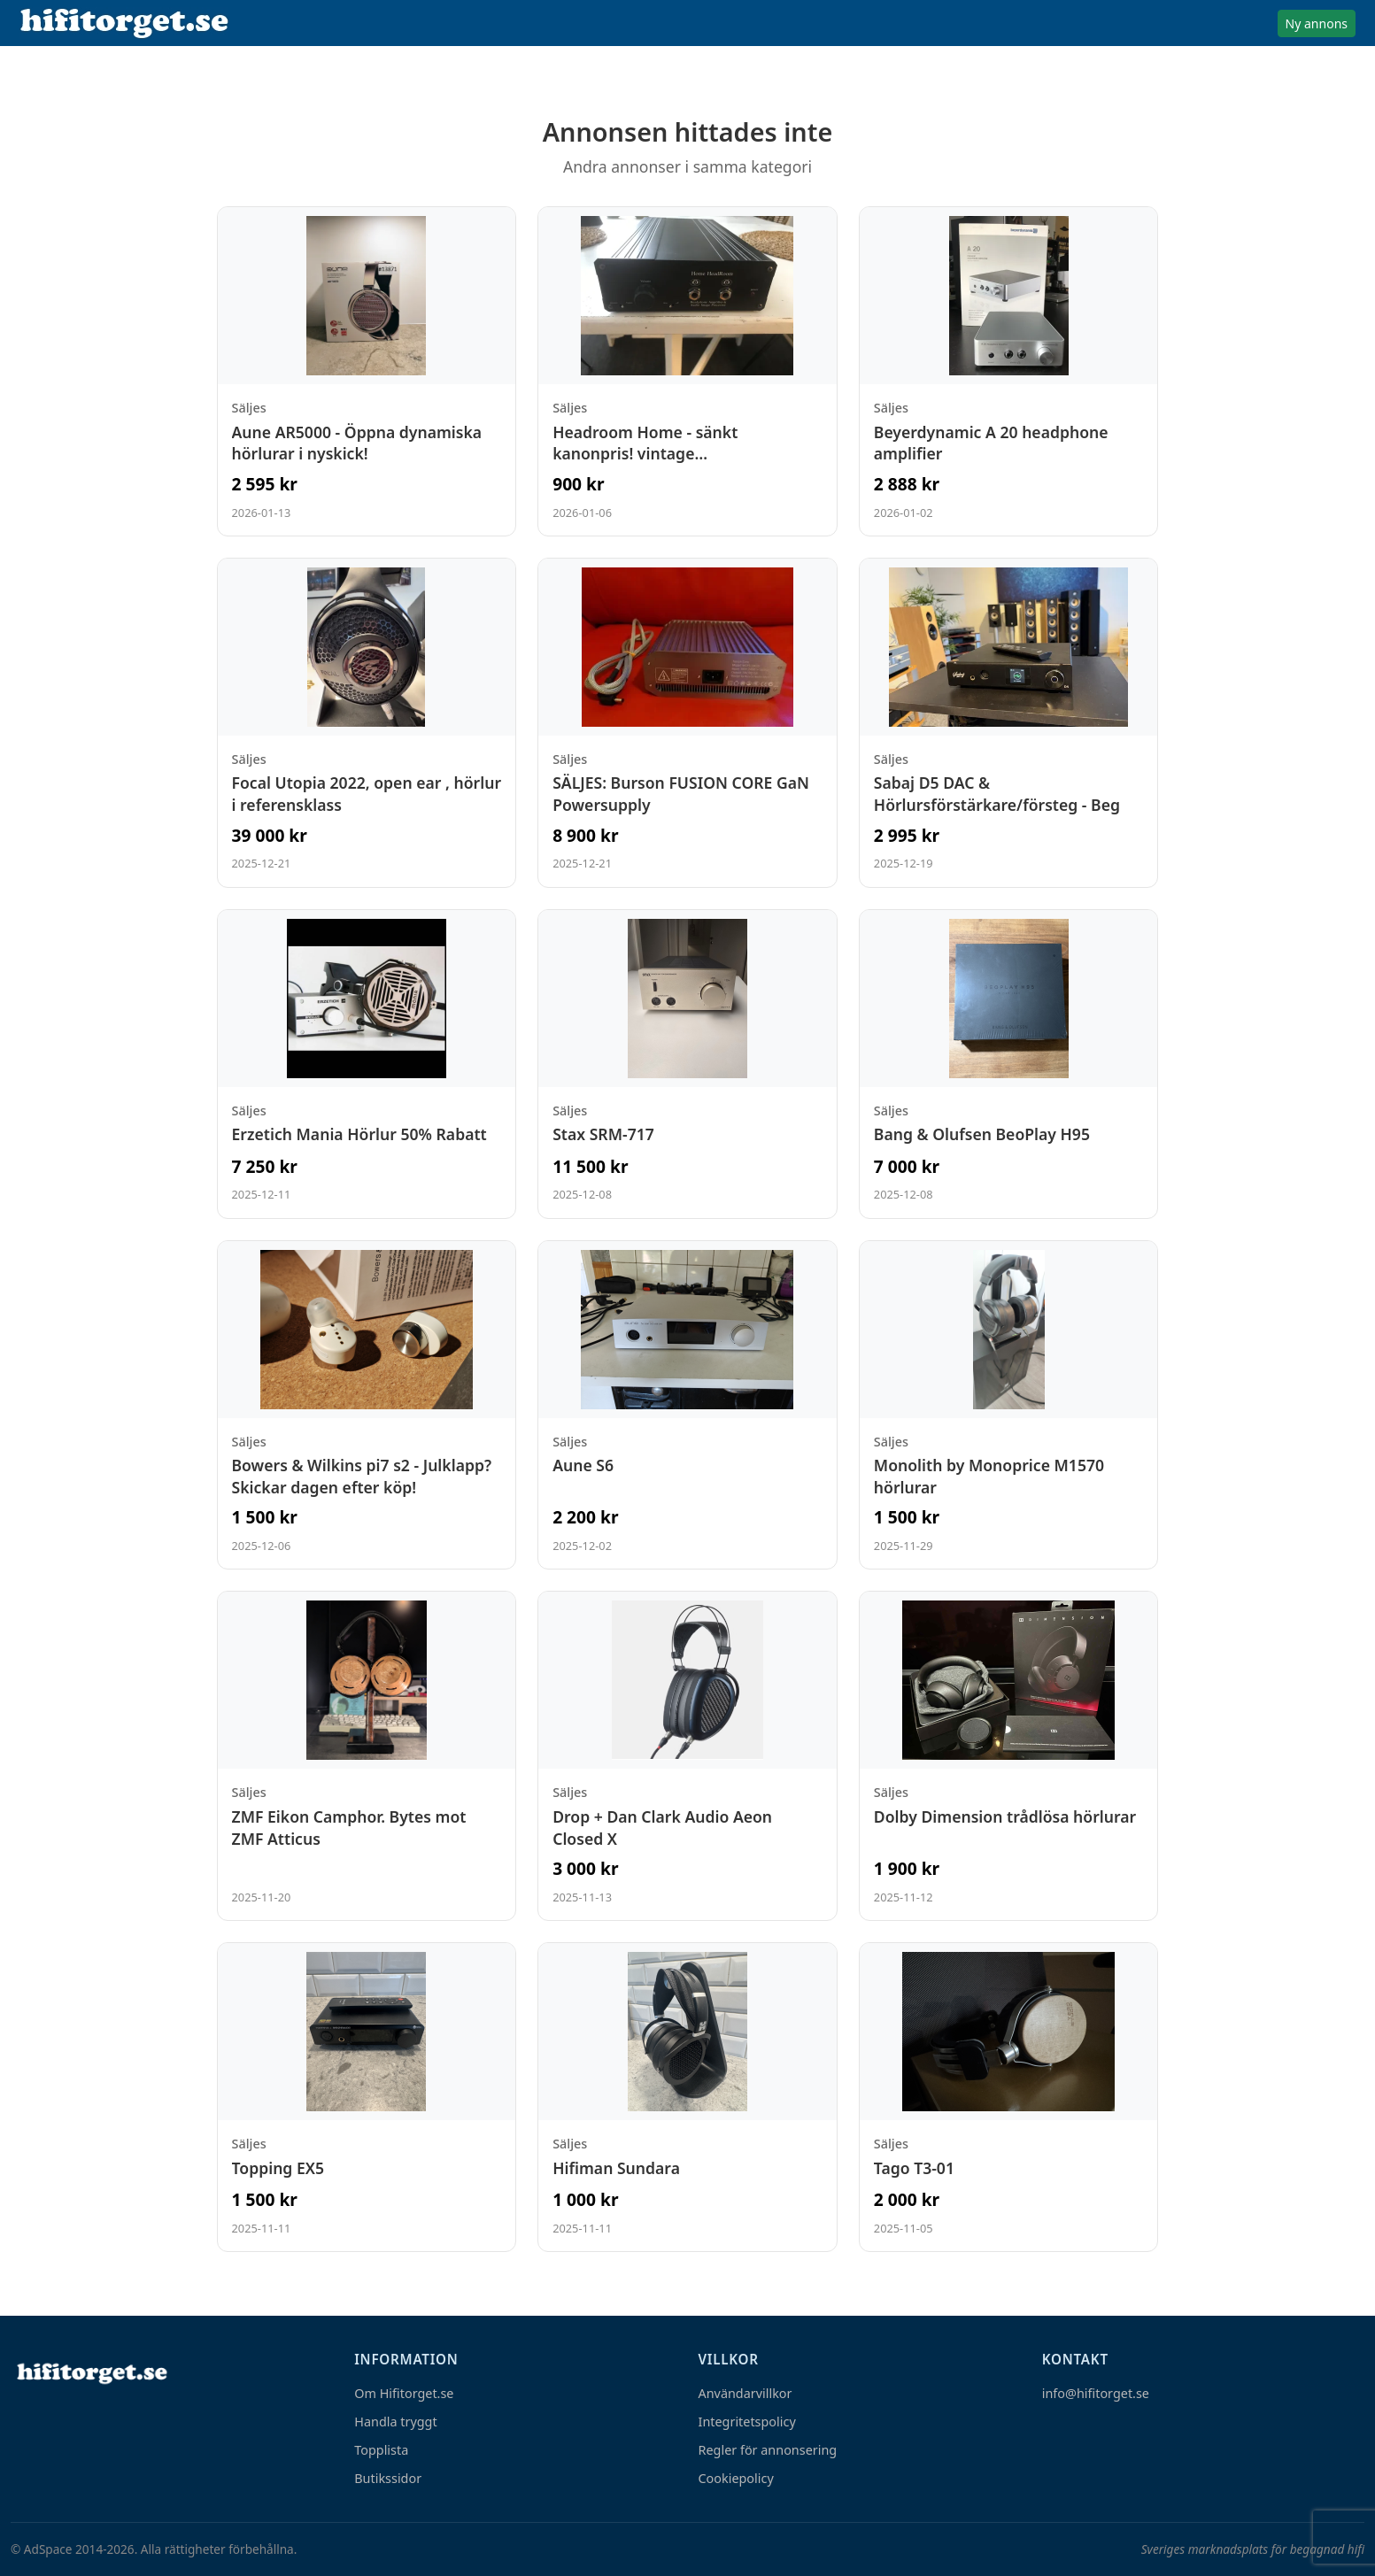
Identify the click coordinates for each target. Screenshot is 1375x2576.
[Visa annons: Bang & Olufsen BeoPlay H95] (1009, 1064)
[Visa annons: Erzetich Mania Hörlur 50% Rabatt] (367, 1064)
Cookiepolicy (736, 2478)
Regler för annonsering (768, 2449)
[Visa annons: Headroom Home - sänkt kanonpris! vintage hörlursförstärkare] (687, 371)
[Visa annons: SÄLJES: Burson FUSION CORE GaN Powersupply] (687, 723)
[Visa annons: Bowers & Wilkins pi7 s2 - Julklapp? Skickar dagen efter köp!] (367, 1405)
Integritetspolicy (747, 2421)
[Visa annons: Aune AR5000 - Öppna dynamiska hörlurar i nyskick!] (367, 371)
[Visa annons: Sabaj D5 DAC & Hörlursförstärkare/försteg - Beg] (1009, 723)
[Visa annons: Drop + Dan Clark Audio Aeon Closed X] (687, 1756)
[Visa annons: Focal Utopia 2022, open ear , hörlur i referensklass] (367, 723)
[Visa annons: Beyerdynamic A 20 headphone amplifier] (1009, 371)
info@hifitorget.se (1095, 2393)
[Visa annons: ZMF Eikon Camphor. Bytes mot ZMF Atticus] (367, 1756)
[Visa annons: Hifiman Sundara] (687, 2097)
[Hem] (90, 2372)
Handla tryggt (395, 2421)
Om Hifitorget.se (403, 2393)
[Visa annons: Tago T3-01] (1009, 2097)
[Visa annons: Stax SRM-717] (687, 1064)
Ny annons (1317, 23)
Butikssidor (387, 2478)
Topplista (381, 2449)
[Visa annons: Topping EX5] (367, 2097)
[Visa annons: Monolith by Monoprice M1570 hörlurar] (1009, 1405)
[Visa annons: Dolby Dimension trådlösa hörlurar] (1009, 1756)
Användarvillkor (745, 2393)
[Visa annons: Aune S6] (687, 1405)
